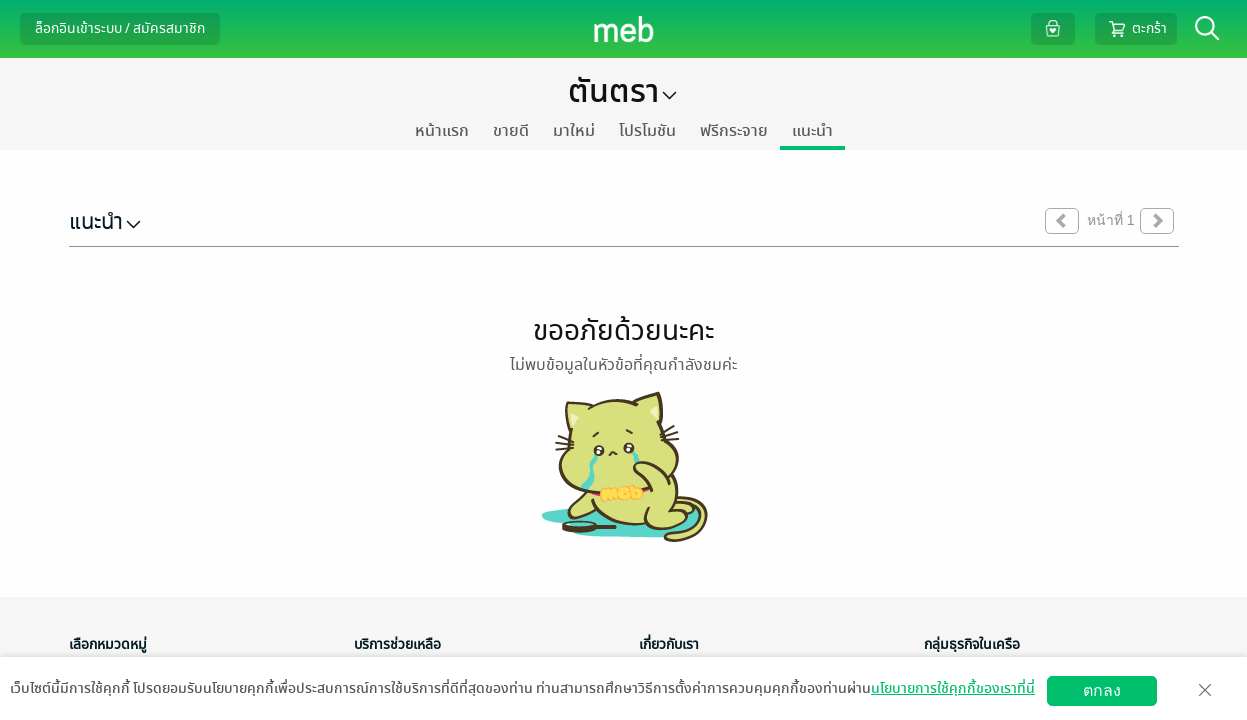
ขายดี (511, 131)
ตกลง (1102, 690)
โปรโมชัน (647, 131)
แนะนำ (812, 131)
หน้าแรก (442, 131)
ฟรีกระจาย (734, 131)
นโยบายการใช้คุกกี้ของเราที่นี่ (953, 688)
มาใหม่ (574, 131)
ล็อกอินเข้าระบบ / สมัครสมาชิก (120, 28)
